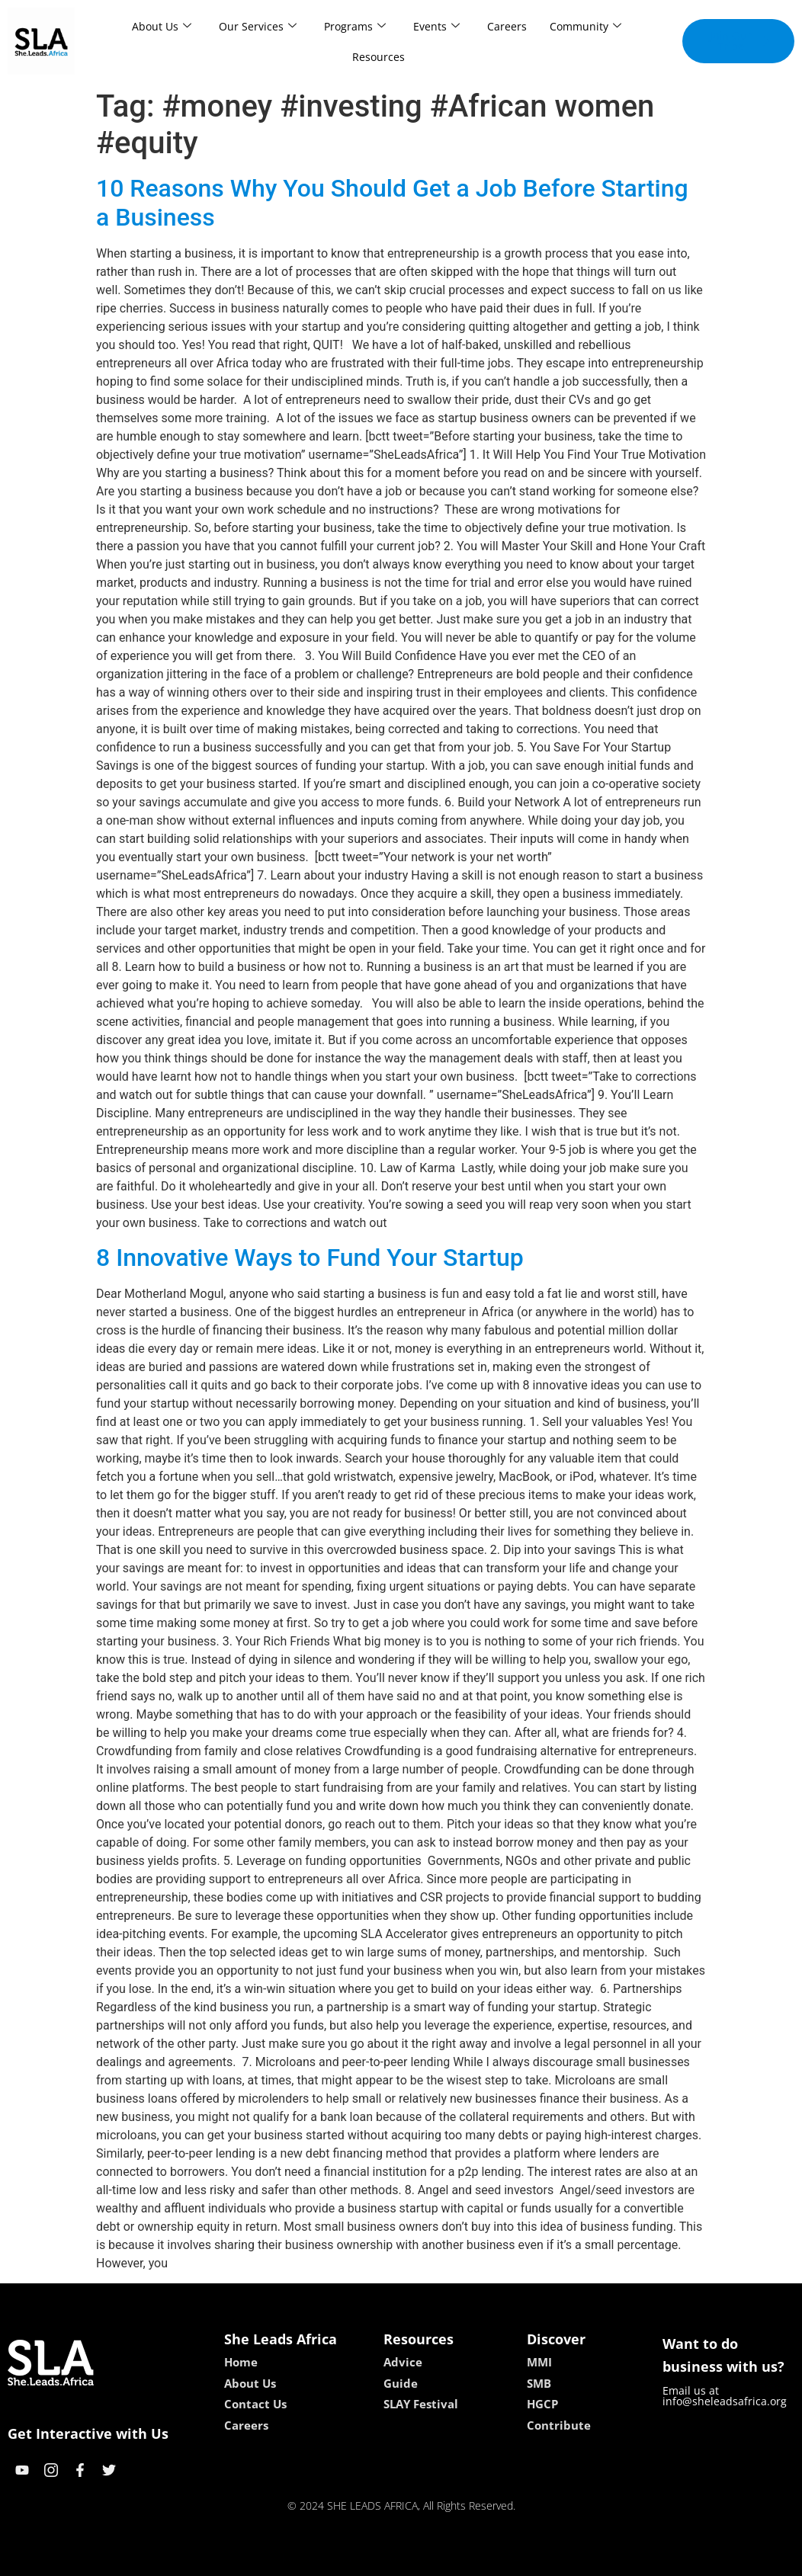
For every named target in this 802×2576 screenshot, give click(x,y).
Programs (355, 26)
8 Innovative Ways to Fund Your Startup (310, 1257)
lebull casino (362, 2559)
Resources (378, 57)
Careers (507, 26)
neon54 (500, 2559)
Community (585, 26)
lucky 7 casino (437, 2559)
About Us (161, 26)
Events (436, 26)
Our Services (258, 26)
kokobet (304, 2559)
